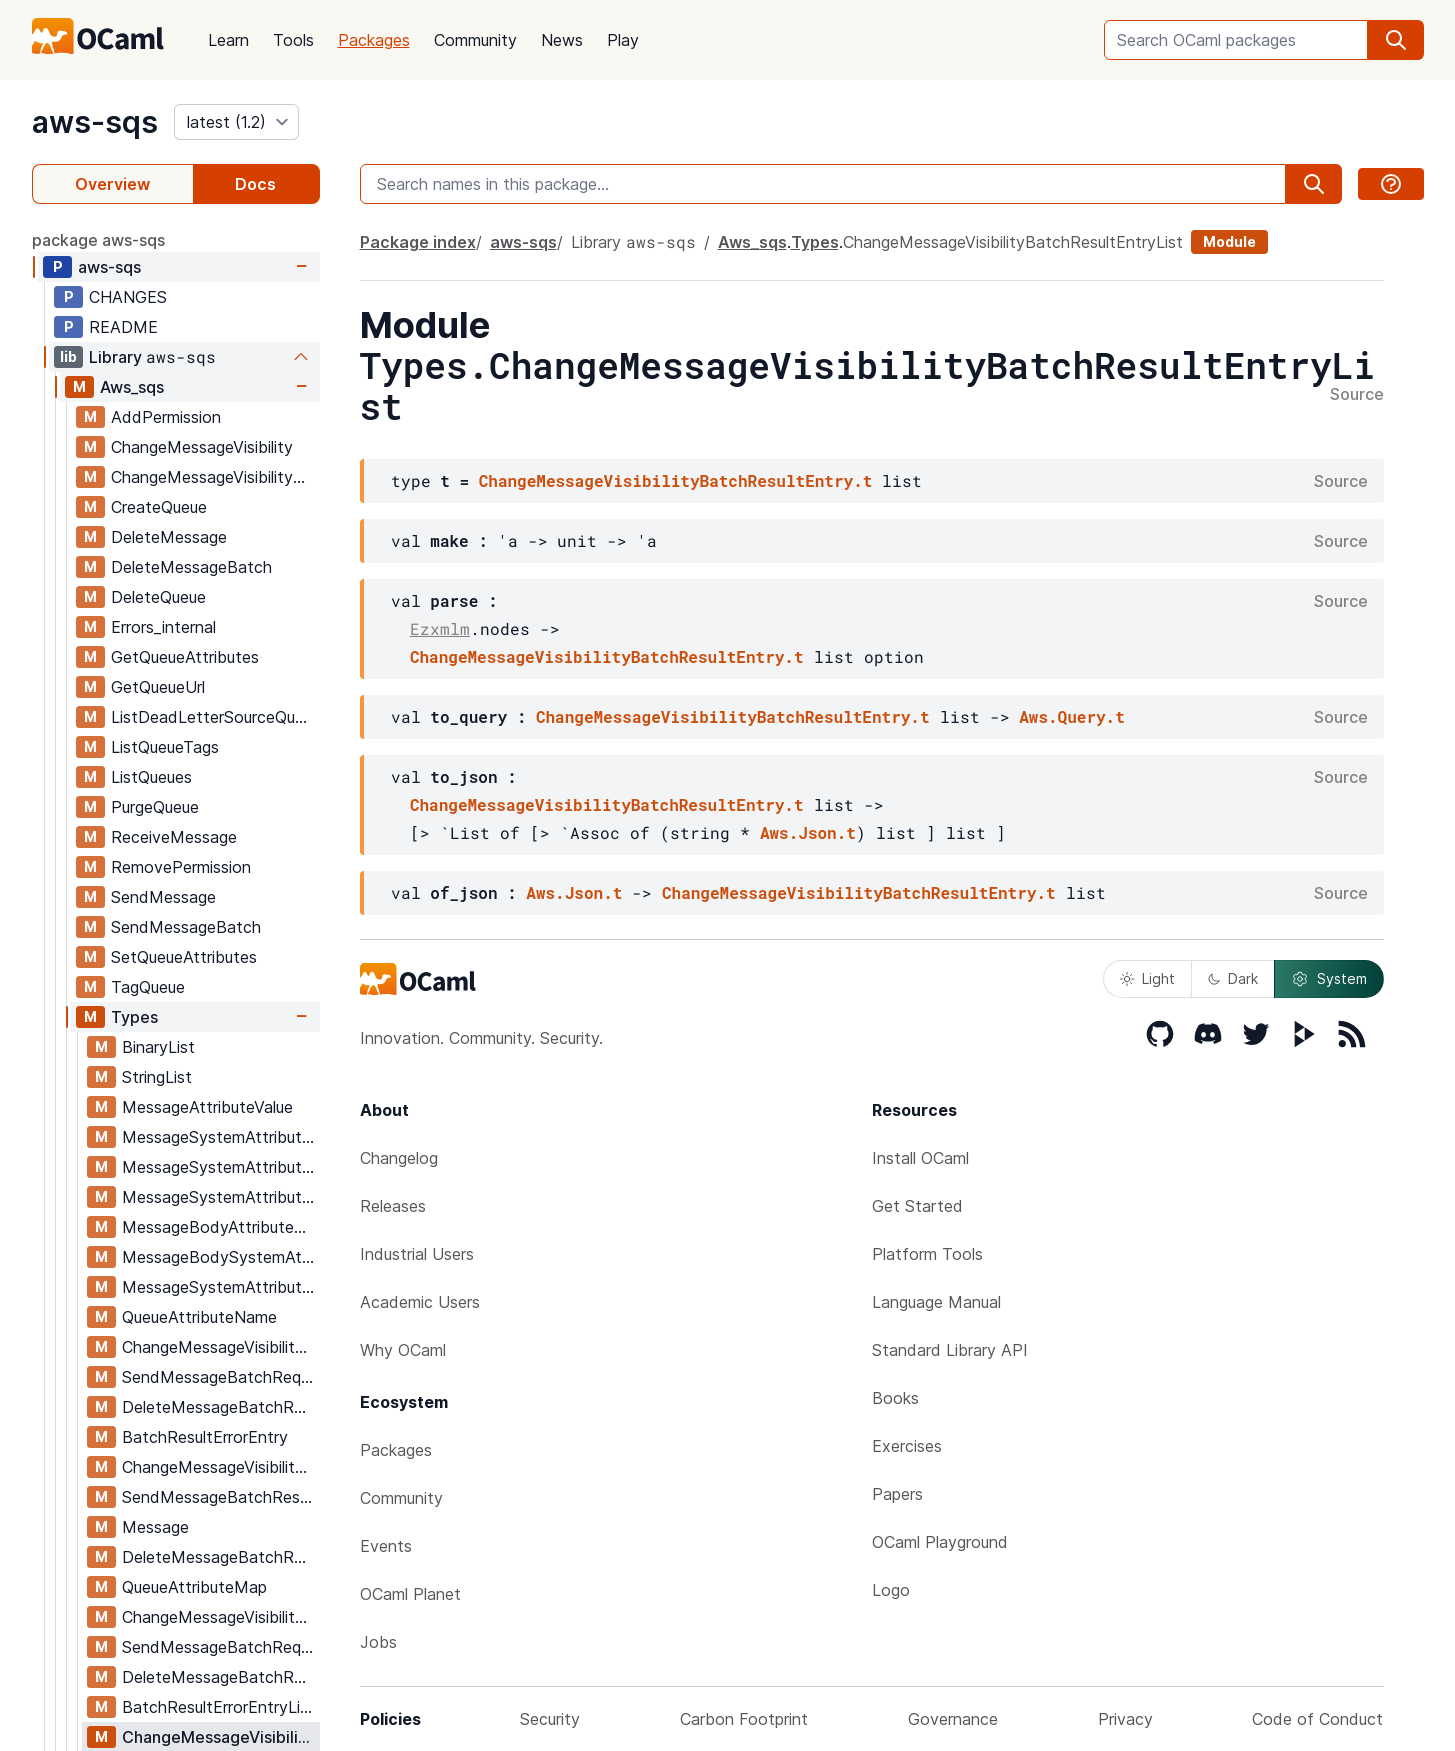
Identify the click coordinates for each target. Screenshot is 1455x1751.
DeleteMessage (169, 537)
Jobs (378, 1642)
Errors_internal (163, 627)
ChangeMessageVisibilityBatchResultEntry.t (676, 480)
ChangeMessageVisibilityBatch (215, 477)
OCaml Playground (940, 1542)
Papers (897, 1494)
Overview (112, 184)
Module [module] (1229, 241)
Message (155, 1527)
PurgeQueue (155, 807)
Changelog (399, 1158)
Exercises (907, 1446)
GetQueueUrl (158, 687)
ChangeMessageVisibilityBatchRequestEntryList (220, 1617)
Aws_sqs (132, 387)
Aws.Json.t (808, 832)
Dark (1233, 978)
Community (475, 40)
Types (134, 1017)
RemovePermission (181, 867)
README (123, 327)
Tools (293, 40)
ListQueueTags (165, 747)
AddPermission (166, 417)
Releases (393, 1206)
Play (623, 40)
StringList (157, 1077)
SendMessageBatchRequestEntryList (220, 1647)
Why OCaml (403, 1350)
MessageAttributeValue (207, 1107)
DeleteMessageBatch (191, 567)
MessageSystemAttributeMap (220, 1287)
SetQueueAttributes (184, 957)
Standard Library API (950, 1350)
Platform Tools (927, 1254)
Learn (228, 40)
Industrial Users (417, 1254)
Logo (891, 1590)
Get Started (917, 1206)
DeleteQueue (158, 597)
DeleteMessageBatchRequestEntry (220, 1407)
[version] (236, 122)
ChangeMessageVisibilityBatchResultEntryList (220, 1737)
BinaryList (158, 1047)
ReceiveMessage (174, 837)
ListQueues (151, 777)
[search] (1396, 40)
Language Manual (936, 1302)
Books (895, 1398)
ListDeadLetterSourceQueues (215, 717)
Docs (255, 184)
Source (1357, 395)
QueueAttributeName (199, 1317)
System (1329, 979)
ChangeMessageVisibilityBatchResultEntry (220, 1467)
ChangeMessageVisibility (202, 447)
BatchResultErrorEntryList (218, 1707)
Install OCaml (920, 1158)
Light (1147, 978)
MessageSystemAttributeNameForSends (220, 1137)
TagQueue (148, 987)
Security (550, 1719)
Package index (418, 242)
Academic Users (420, 1302)
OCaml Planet (410, 1594)
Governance (953, 1719)
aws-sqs (95, 122)
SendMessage (163, 897)
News (562, 40)
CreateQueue (159, 507)
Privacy (1125, 1719)
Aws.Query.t (1072, 716)
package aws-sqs (98, 240)
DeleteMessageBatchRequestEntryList (220, 1677)
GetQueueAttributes (185, 657)
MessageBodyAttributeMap (220, 1227)
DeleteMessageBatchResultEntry (220, 1557)
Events (386, 1546)
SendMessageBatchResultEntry (220, 1497)
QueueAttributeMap (194, 1587)
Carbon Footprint (744, 1719)
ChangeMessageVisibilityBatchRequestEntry (220, 1347)
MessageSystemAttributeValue (220, 1167)
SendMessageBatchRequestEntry (220, 1377)
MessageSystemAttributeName (220, 1197)
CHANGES (128, 297)
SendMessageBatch (186, 927)
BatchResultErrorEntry (205, 1437)
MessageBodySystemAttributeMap (220, 1257)
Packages (374, 40)
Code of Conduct (1317, 1719)
